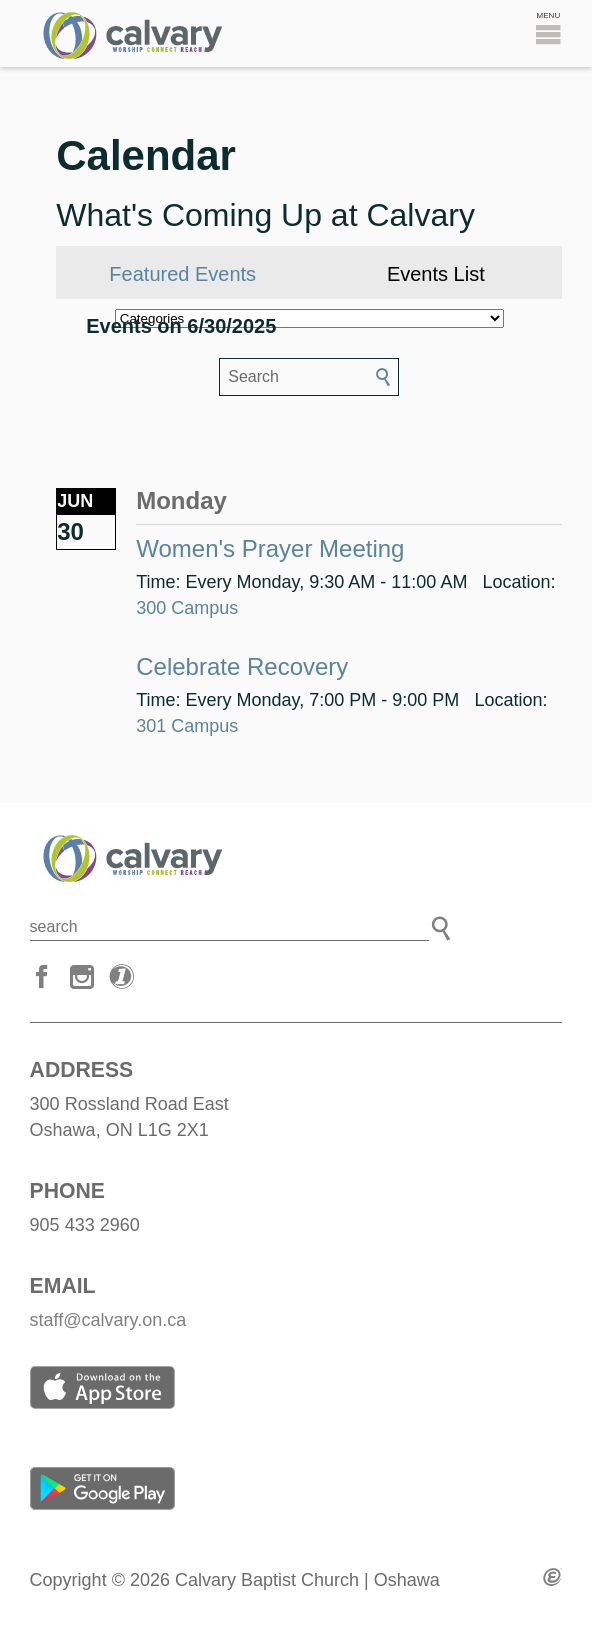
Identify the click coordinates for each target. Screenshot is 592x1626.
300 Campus (187, 608)
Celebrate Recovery (242, 666)
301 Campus (187, 726)
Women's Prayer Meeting (270, 548)
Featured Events (182, 274)
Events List (436, 274)
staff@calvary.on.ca (108, 1320)
